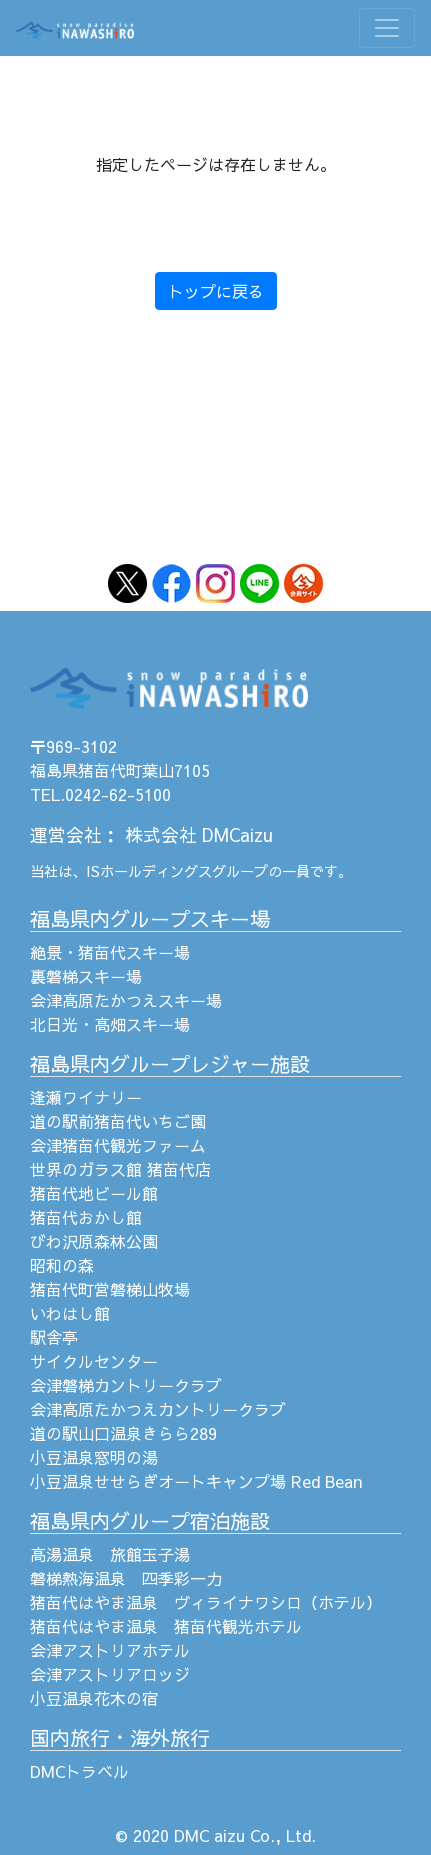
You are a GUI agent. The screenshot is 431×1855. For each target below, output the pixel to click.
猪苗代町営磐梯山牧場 (110, 1289)
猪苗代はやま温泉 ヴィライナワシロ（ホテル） (206, 1602)
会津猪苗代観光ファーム (118, 1145)
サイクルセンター (94, 1361)
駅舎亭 (54, 1337)
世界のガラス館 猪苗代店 (120, 1169)
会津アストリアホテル (110, 1650)
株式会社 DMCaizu (199, 834)
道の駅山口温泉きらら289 (123, 1433)
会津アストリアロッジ (110, 1674)
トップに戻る (216, 291)
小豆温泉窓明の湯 (94, 1457)
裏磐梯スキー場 (86, 976)
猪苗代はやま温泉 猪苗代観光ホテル (166, 1626)
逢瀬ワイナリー (86, 1097)
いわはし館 (70, 1313)
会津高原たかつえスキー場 (126, 1000)
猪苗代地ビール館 (94, 1193)
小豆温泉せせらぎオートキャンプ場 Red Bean (196, 1481)
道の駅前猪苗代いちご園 (118, 1121)
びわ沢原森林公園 (94, 1241)
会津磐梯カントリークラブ (126, 1385)
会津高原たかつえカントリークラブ (158, 1409)
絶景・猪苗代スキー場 (110, 952)
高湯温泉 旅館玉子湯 (110, 1554)
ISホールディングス (149, 871)
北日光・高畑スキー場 (110, 1024)
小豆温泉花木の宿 (94, 1698)
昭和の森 (62, 1265)
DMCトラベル (79, 1771)
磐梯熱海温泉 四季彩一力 (126, 1578)
